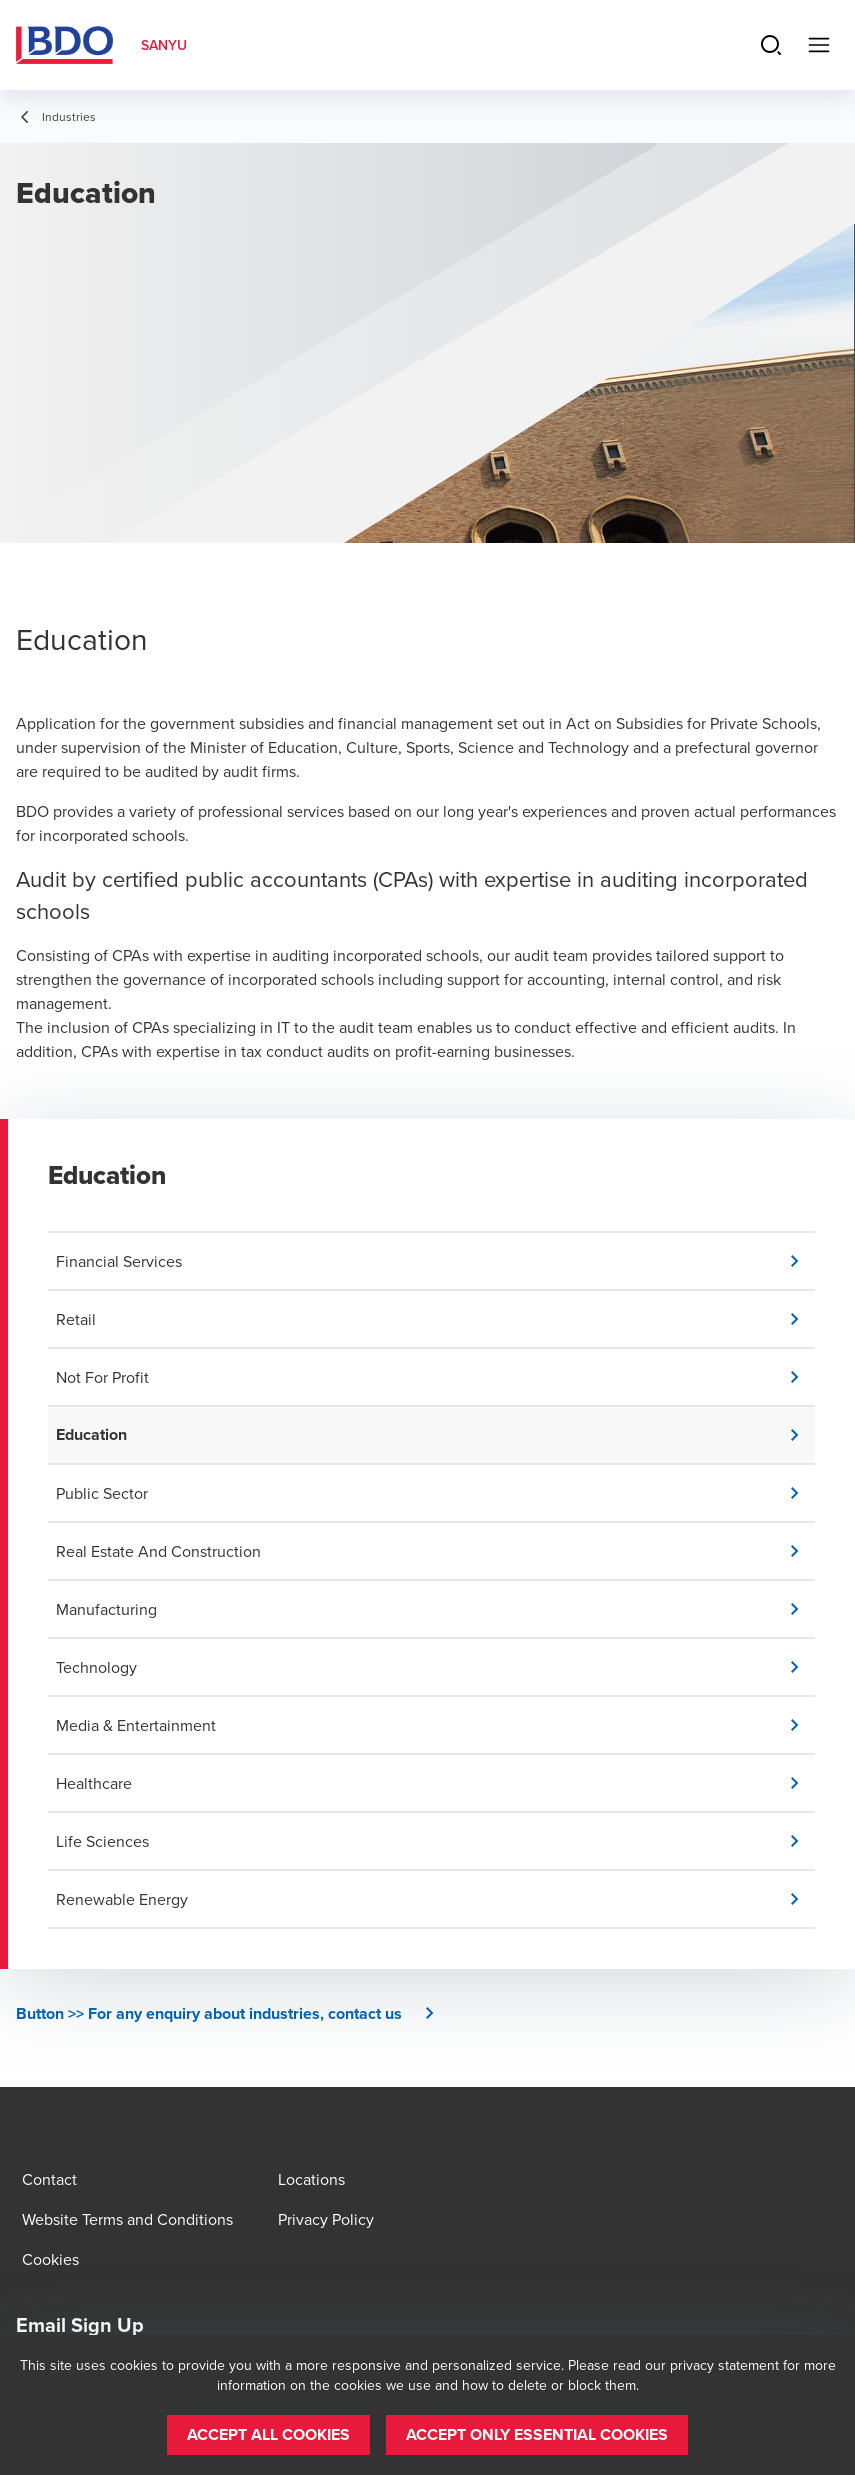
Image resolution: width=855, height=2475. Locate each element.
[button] (435, 1261)
